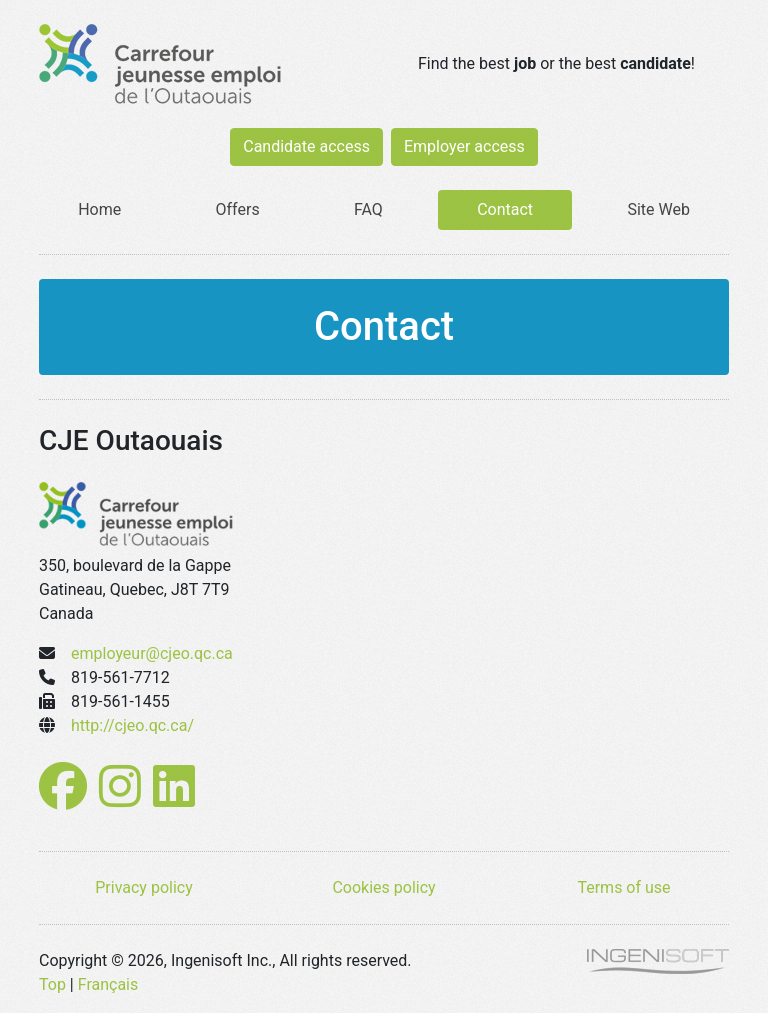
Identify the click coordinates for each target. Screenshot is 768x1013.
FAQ (368, 209)
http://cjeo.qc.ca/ (132, 725)
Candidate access (306, 146)
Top (52, 984)
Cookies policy (383, 887)
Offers (238, 209)
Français (108, 984)
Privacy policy (144, 887)
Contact (505, 209)
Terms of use (623, 887)
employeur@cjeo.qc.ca (152, 653)
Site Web (658, 209)
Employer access (464, 146)
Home (99, 209)
